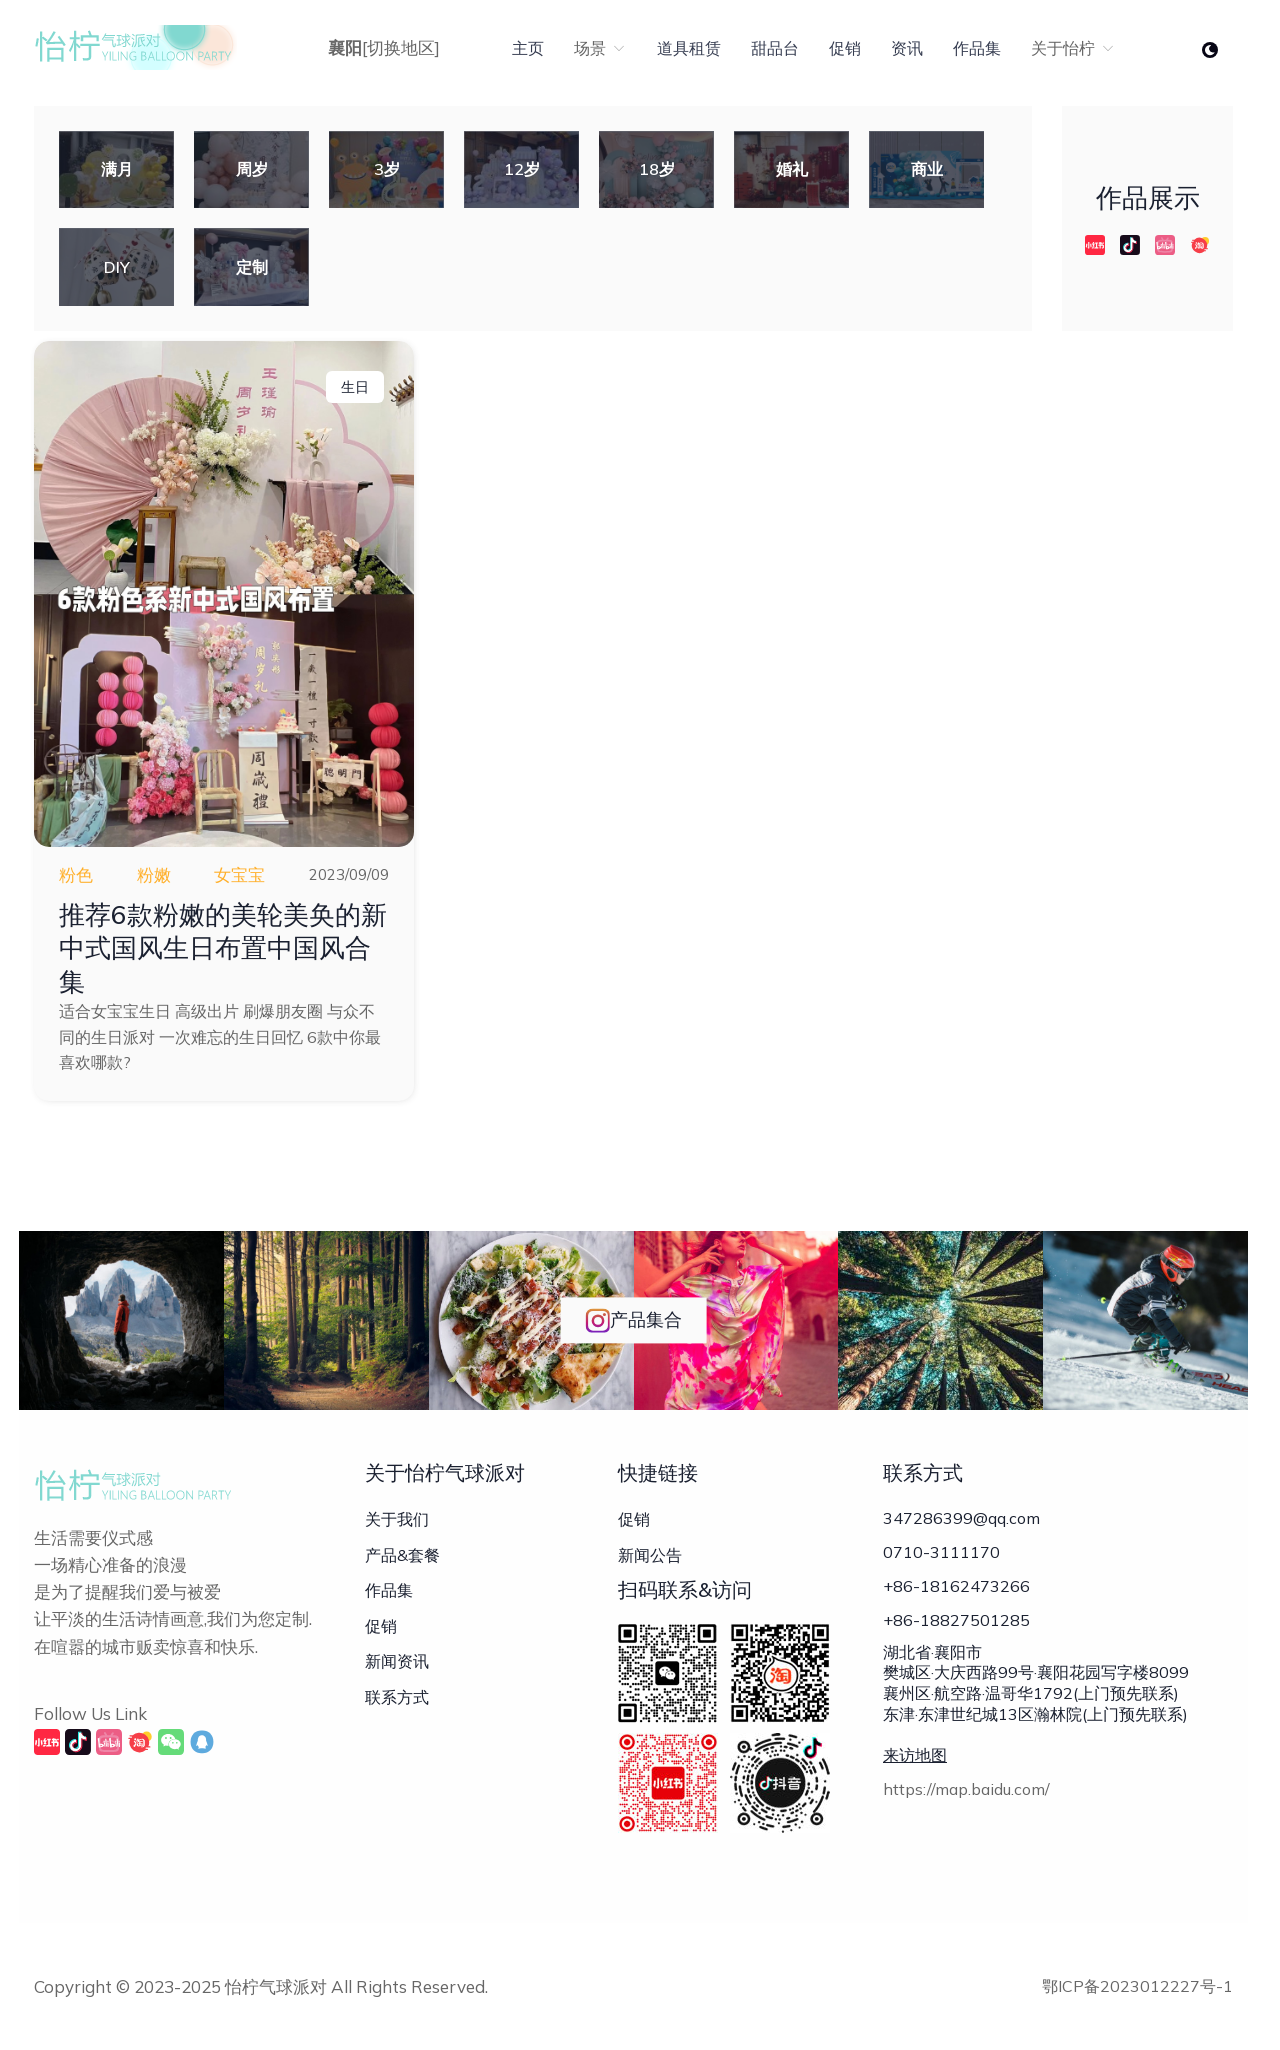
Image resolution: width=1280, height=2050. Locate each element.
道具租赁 (689, 48)
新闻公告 (650, 1555)
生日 (355, 387)
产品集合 (633, 1320)
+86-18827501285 (956, 1620)
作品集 (977, 48)
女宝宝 (239, 874)
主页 (528, 48)
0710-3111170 (941, 1552)
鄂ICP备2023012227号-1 (1137, 1986)
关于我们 (397, 1519)
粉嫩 (154, 874)
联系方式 (397, 1697)
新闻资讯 (397, 1661)
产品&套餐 (402, 1555)
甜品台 (775, 48)
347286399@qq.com (961, 1518)
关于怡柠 (1073, 48)
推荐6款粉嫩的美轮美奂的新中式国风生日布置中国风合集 (223, 948)
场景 (600, 48)
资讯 (907, 48)
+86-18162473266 (956, 1586)
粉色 (76, 874)
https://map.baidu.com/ (966, 1789)
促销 (845, 48)
